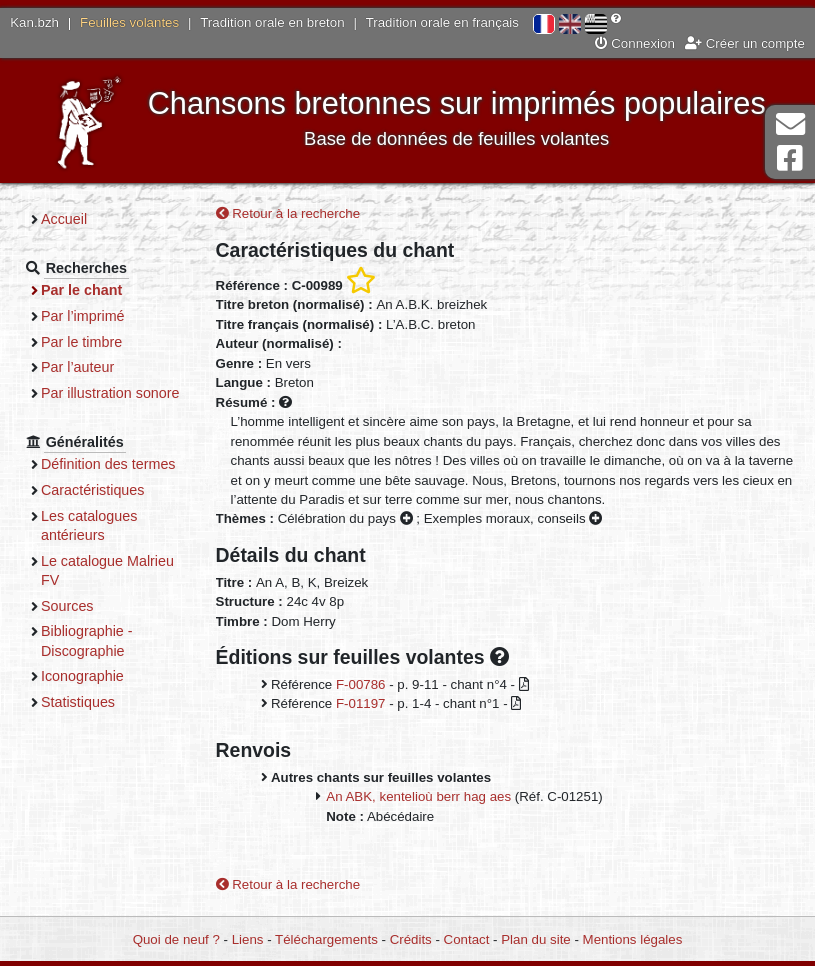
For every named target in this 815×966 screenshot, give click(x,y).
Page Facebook (790, 158)
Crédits (411, 939)
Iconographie (82, 676)
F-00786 (361, 684)
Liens (248, 939)
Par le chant (81, 290)
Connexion (635, 43)
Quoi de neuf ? (176, 939)
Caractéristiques (93, 490)
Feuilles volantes (129, 22)
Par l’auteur (77, 367)
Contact (467, 939)
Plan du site (535, 939)
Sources (67, 606)
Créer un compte (745, 43)
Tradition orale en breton (272, 22)
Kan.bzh (34, 22)
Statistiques (78, 702)
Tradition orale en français (442, 22)
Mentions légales (633, 939)
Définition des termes (108, 464)
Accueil (64, 219)
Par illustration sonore (110, 393)
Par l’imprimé (83, 316)
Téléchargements (326, 939)
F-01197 (361, 703)
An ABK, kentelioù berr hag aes (418, 796)
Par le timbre (81, 342)
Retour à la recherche (288, 213)
